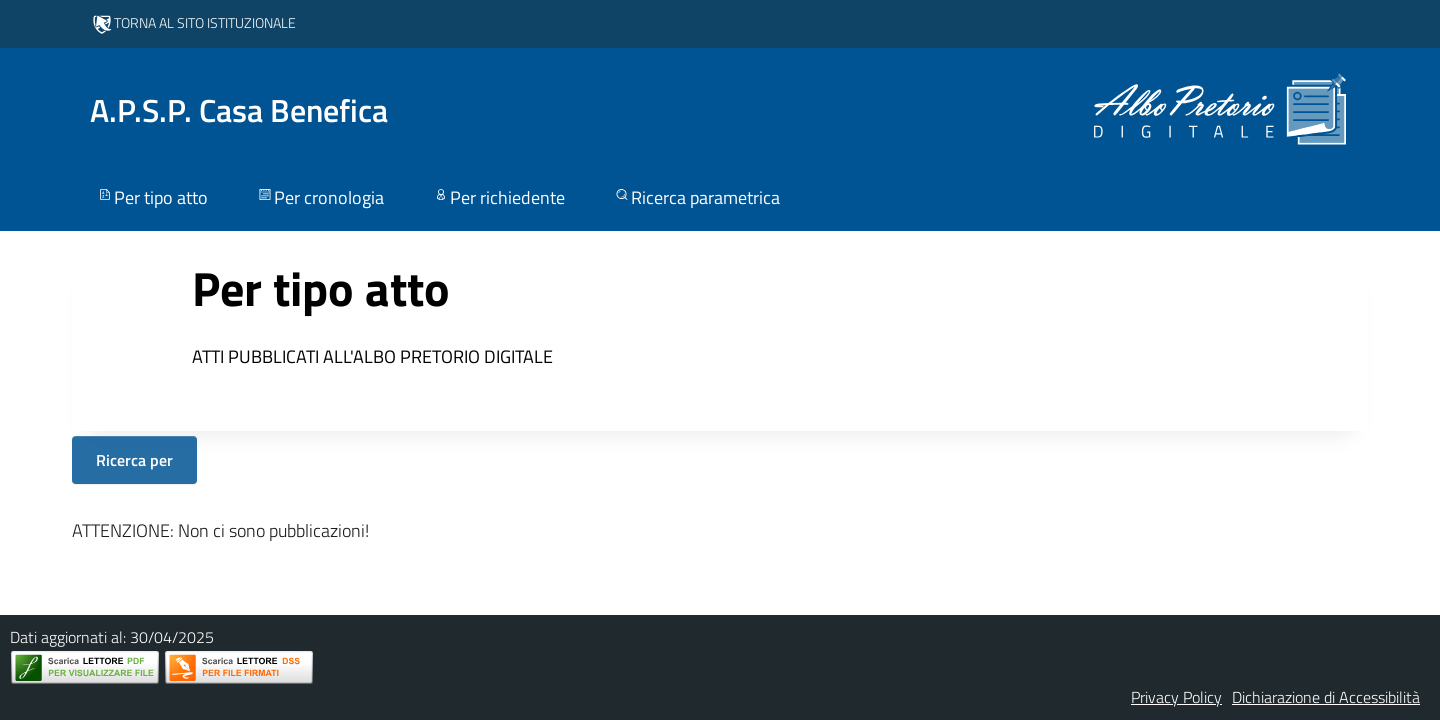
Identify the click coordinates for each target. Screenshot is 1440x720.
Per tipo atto (152, 197)
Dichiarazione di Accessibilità (1326, 697)
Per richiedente (498, 197)
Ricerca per (134, 460)
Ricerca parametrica (696, 197)
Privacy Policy (1176, 697)
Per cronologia (320, 197)
